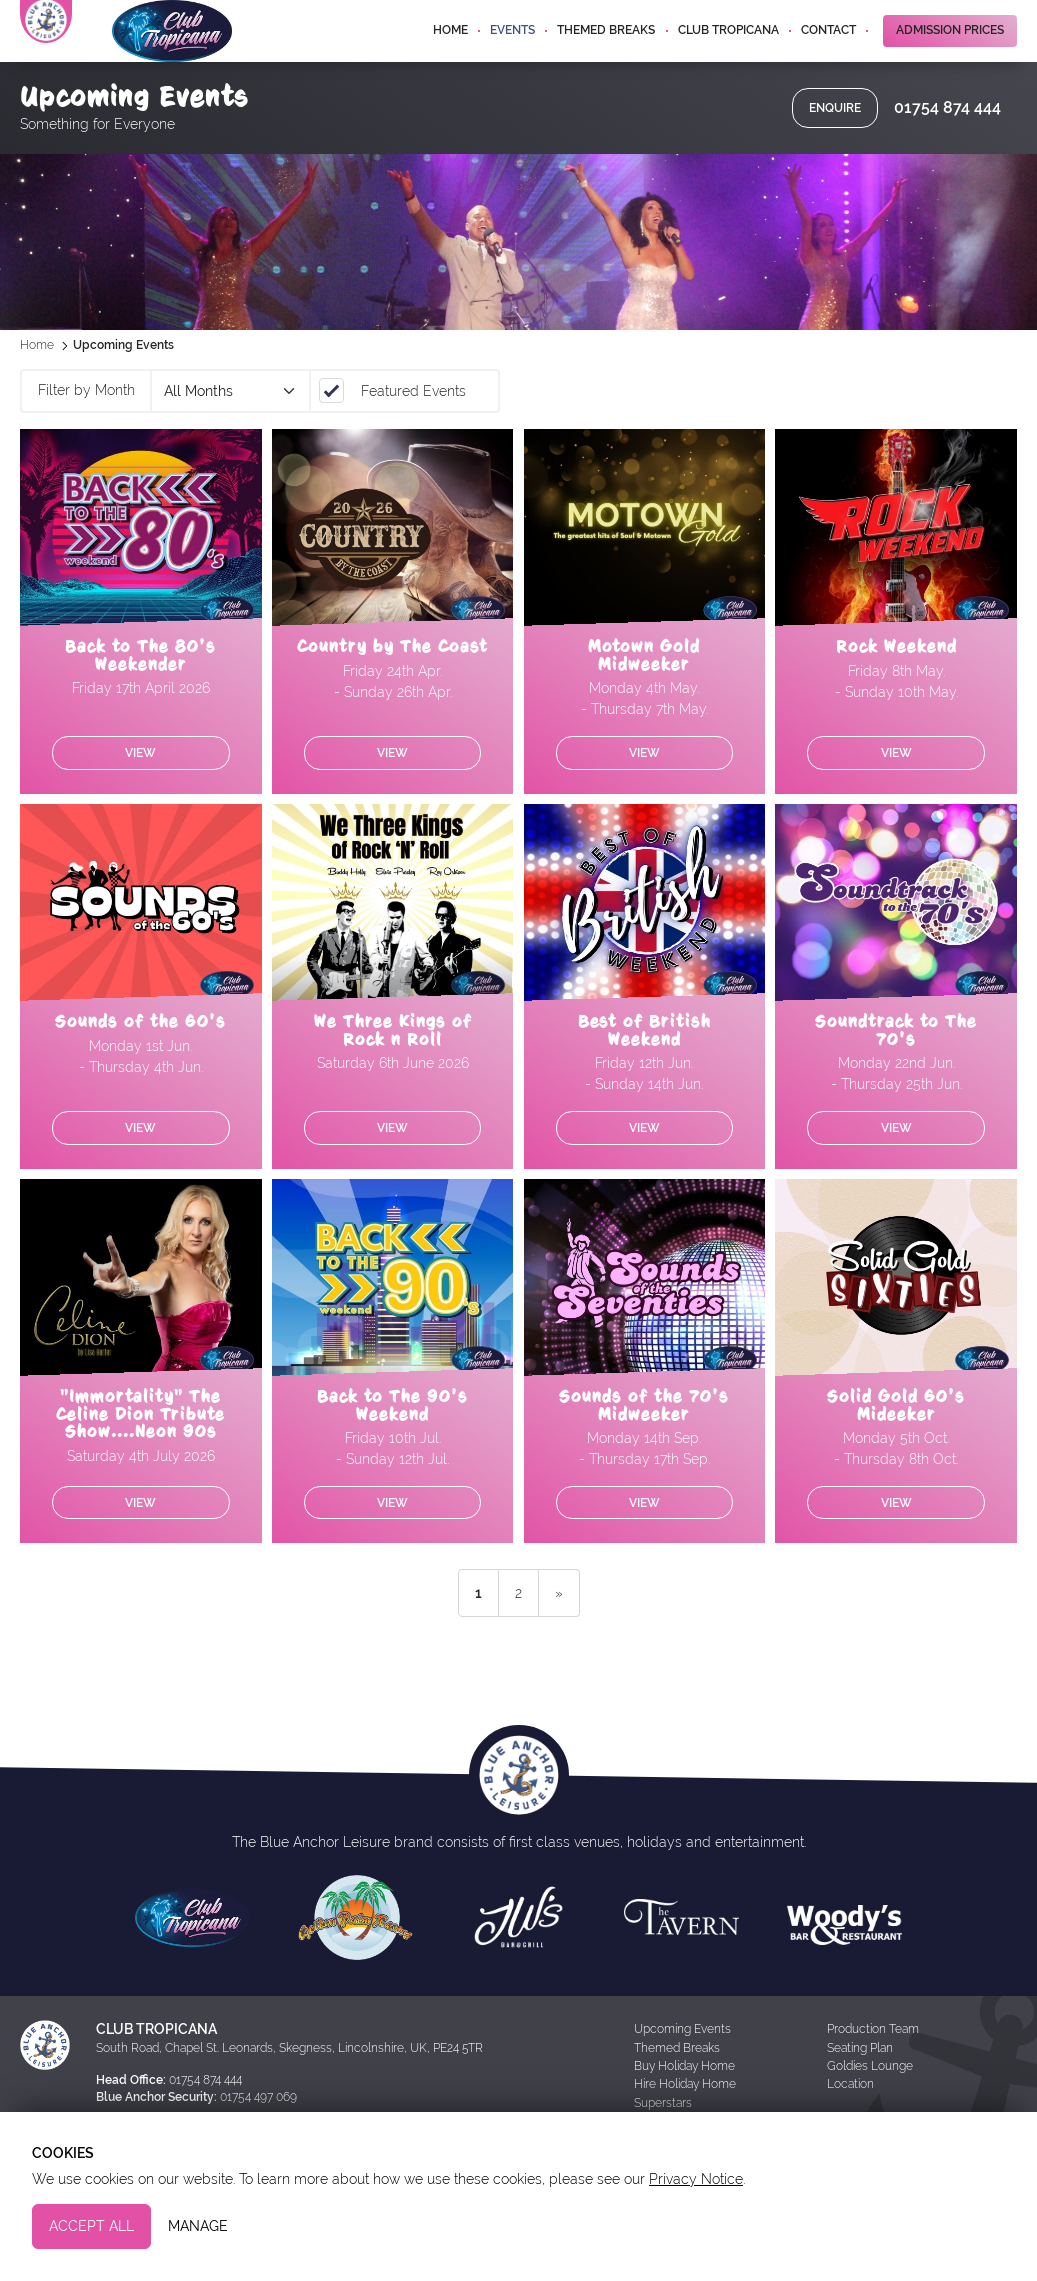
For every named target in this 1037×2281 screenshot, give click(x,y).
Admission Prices (950, 54)
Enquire (835, 148)
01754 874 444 (947, 148)
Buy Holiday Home (684, 2106)
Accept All (91, 2226)
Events (512, 54)
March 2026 (229, 431)
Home (450, 54)
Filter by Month (86, 430)
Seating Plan (860, 2088)
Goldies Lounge (870, 2106)
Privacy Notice (696, 2179)
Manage (198, 2226)
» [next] (559, 1633)
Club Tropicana (728, 54)
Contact (828, 54)
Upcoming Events (682, 2069)
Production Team (873, 2069)
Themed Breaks (606, 54)
